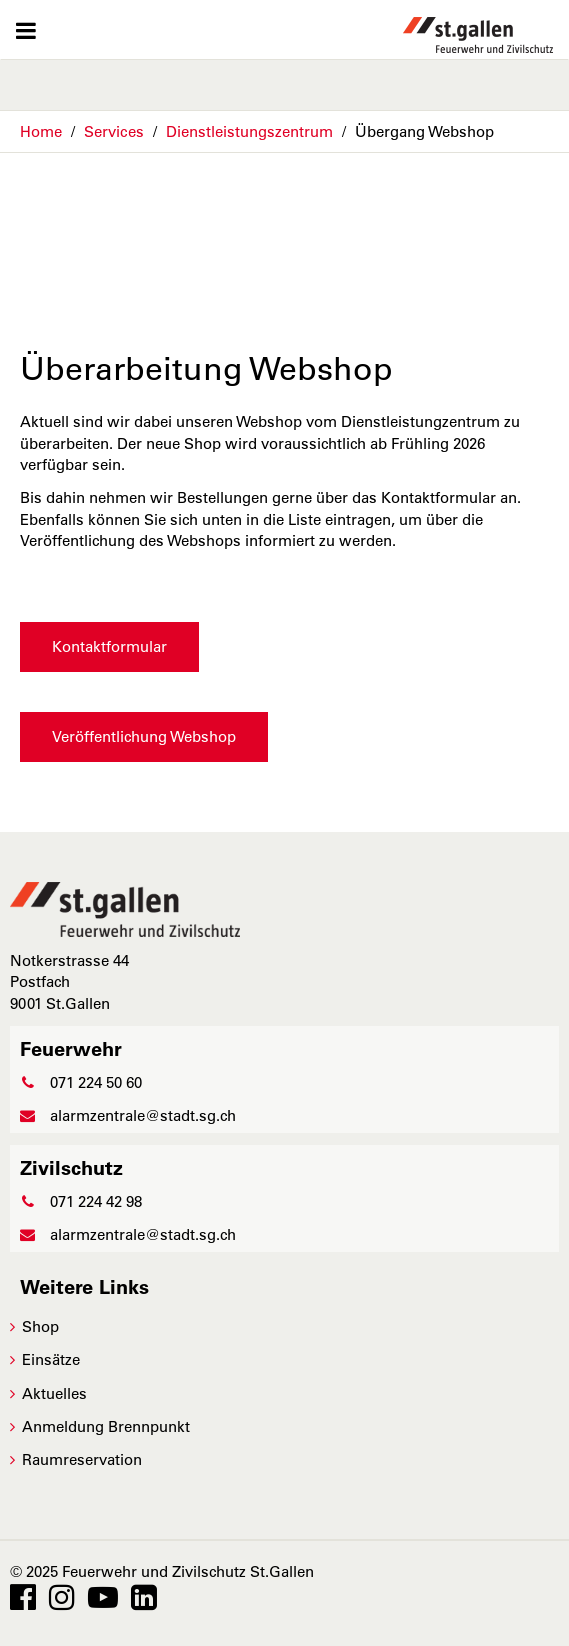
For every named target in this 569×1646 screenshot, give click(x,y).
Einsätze (51, 1359)
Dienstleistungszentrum (249, 131)
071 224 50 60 (81, 1082)
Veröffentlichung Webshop (144, 736)
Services (114, 131)
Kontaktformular (109, 646)
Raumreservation (82, 1459)
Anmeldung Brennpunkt (106, 1426)
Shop (40, 1326)
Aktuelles (54, 1393)
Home (41, 131)
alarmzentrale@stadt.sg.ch (128, 1115)
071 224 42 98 (81, 1201)
